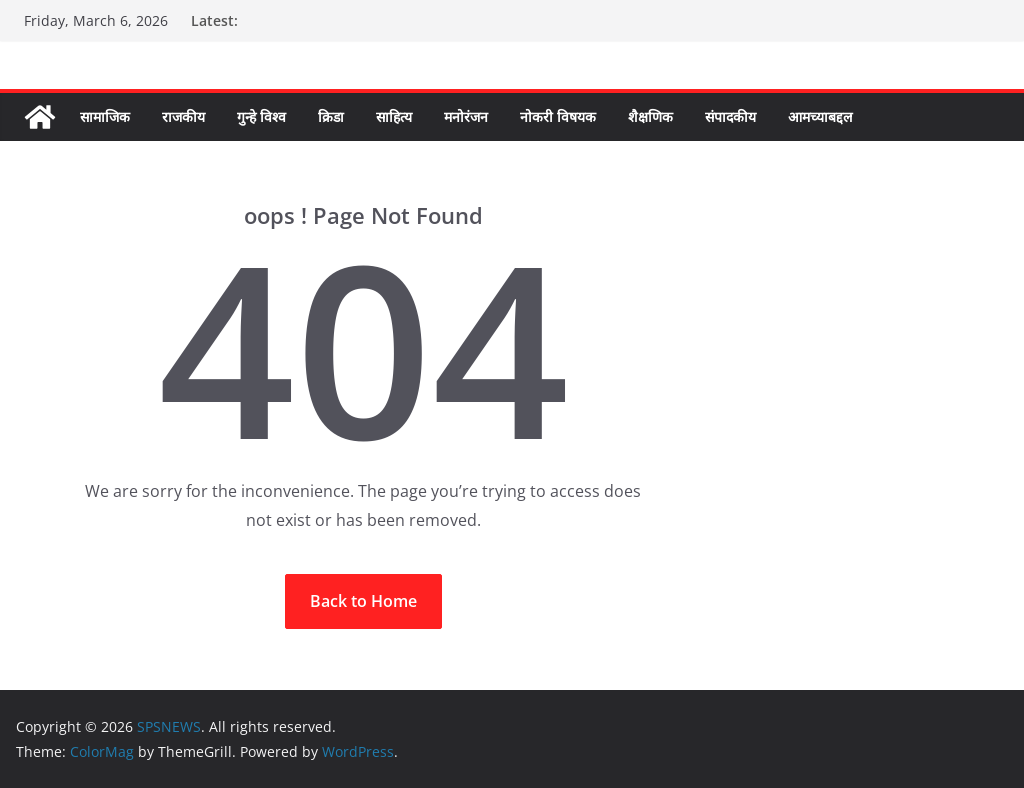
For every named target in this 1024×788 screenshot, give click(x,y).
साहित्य (394, 116)
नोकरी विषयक (558, 116)
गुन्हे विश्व (261, 116)
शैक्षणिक (650, 116)
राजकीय (183, 116)
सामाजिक (105, 116)
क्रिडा (331, 116)
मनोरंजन (466, 116)
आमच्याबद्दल (820, 116)
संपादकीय (730, 116)
